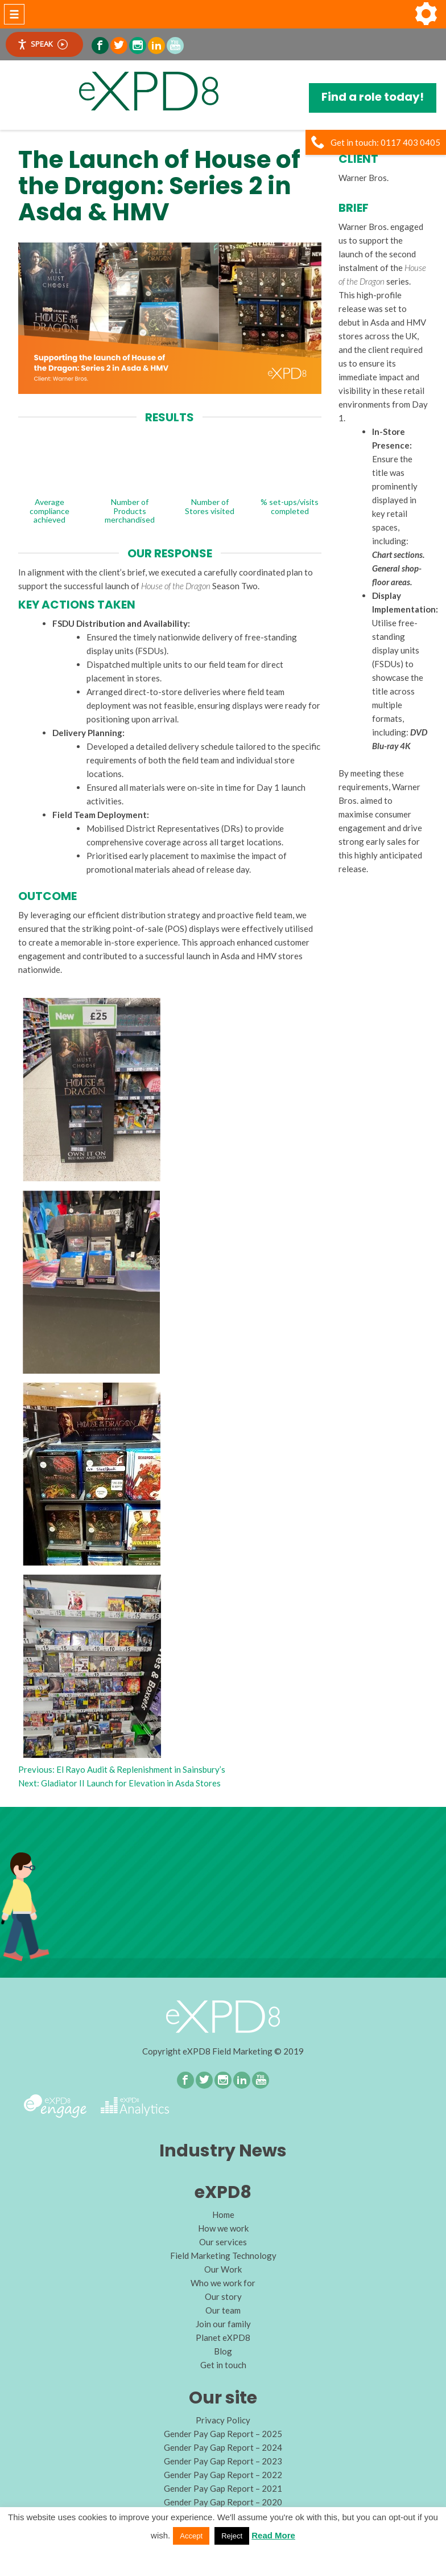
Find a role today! (372, 97)
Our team (223, 2310)
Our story (223, 2296)
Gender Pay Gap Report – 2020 (223, 2502)
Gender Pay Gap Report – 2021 (223, 2488)
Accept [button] (191, 2536)
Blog (223, 2351)
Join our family (223, 2324)
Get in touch (223, 2365)
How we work (223, 2228)
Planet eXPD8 (223, 2337)
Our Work (223, 2269)
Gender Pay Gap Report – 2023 (223, 2461)
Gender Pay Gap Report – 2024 (223, 2447)
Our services (223, 2242)
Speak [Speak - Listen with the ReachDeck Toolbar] (42, 44)
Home (223, 2214)
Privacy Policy (223, 2420)
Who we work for (223, 2283)
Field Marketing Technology (223, 2255)
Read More (273, 2535)
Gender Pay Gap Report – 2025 (223, 2434)
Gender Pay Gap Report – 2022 (223, 2475)
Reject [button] (231, 2536)
